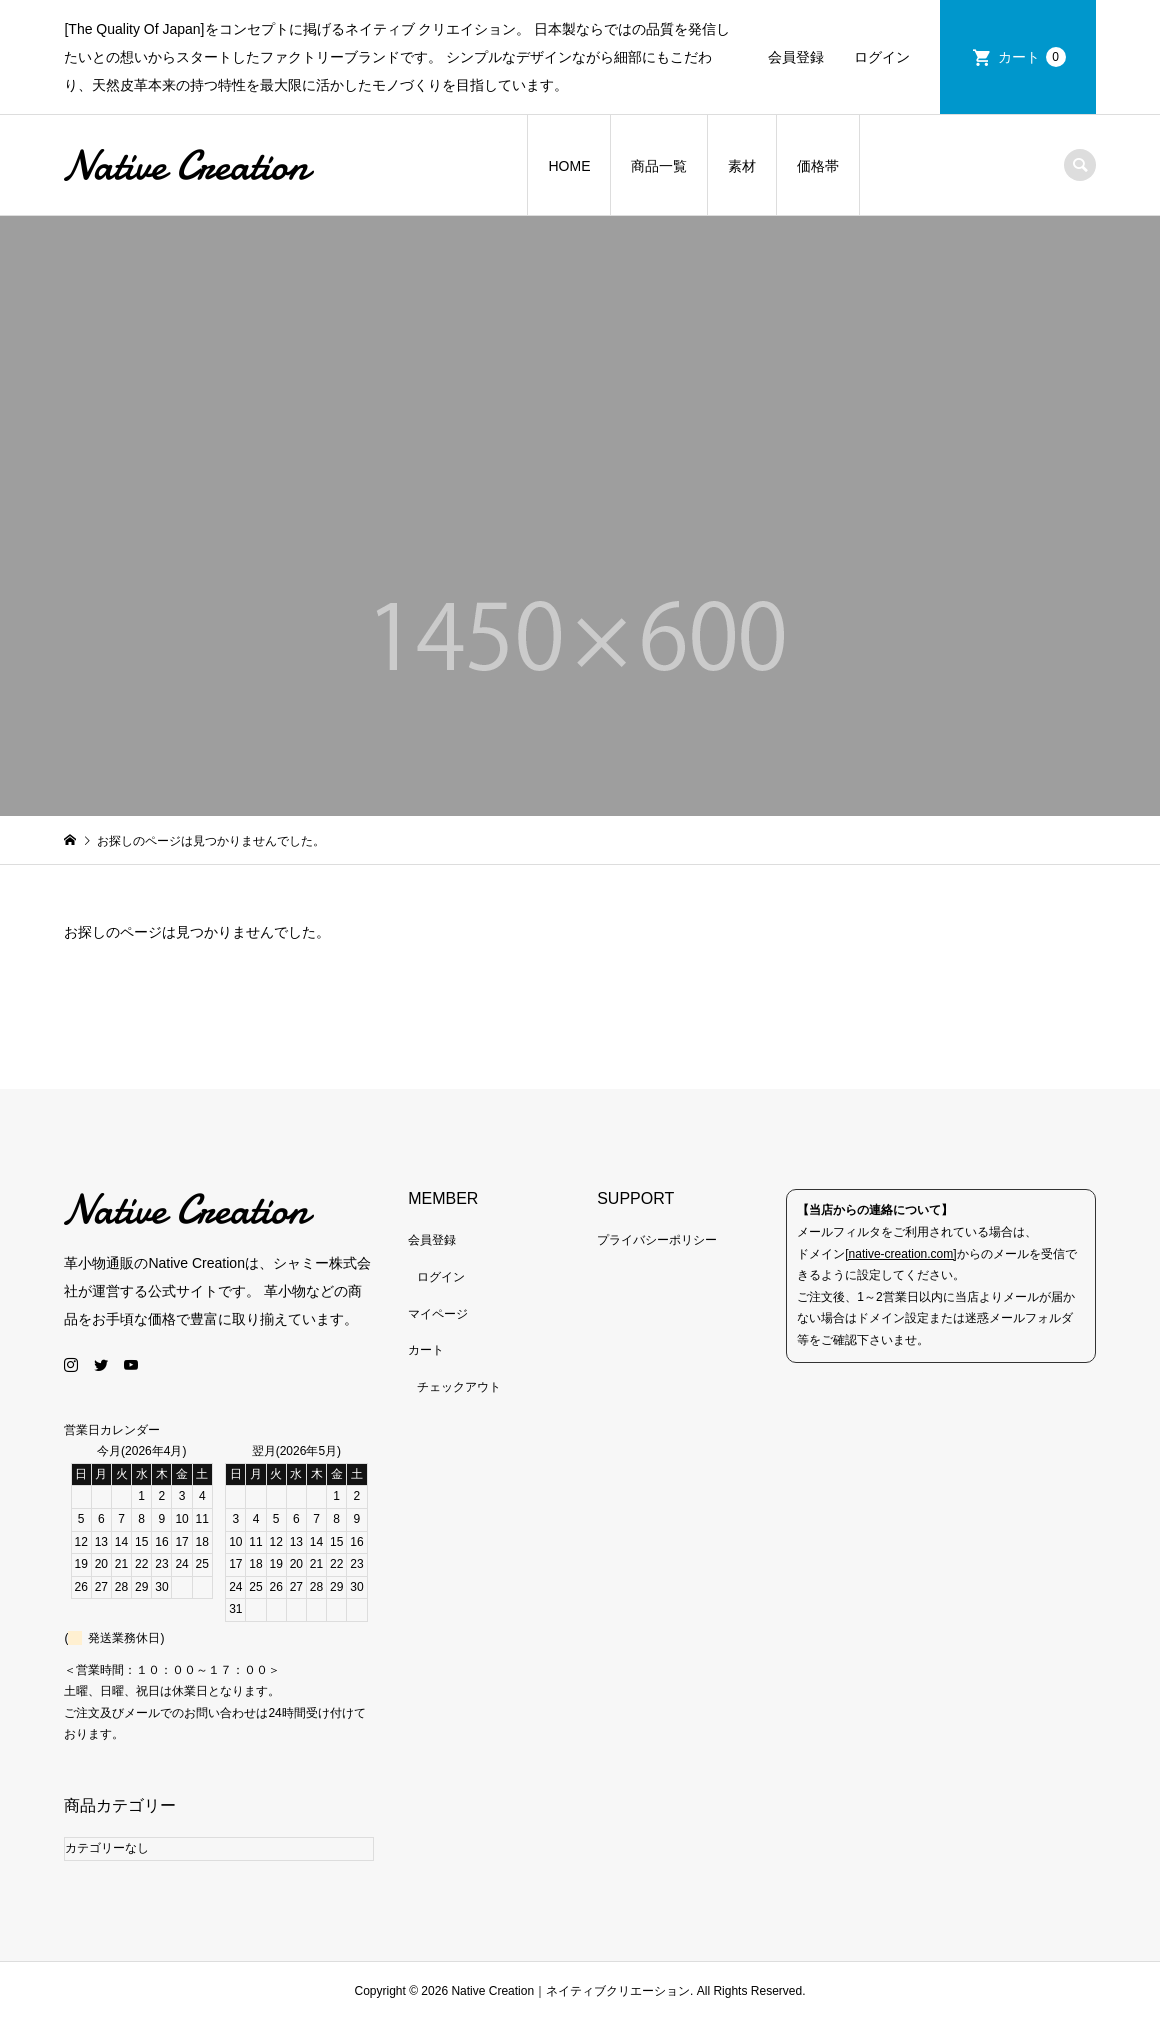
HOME (569, 166)
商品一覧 (659, 166)
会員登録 (796, 57)
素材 (742, 166)
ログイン (882, 57)
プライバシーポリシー (657, 1240)
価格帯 (818, 166)
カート (1032, 57)
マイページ (438, 1314)
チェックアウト (459, 1387)
